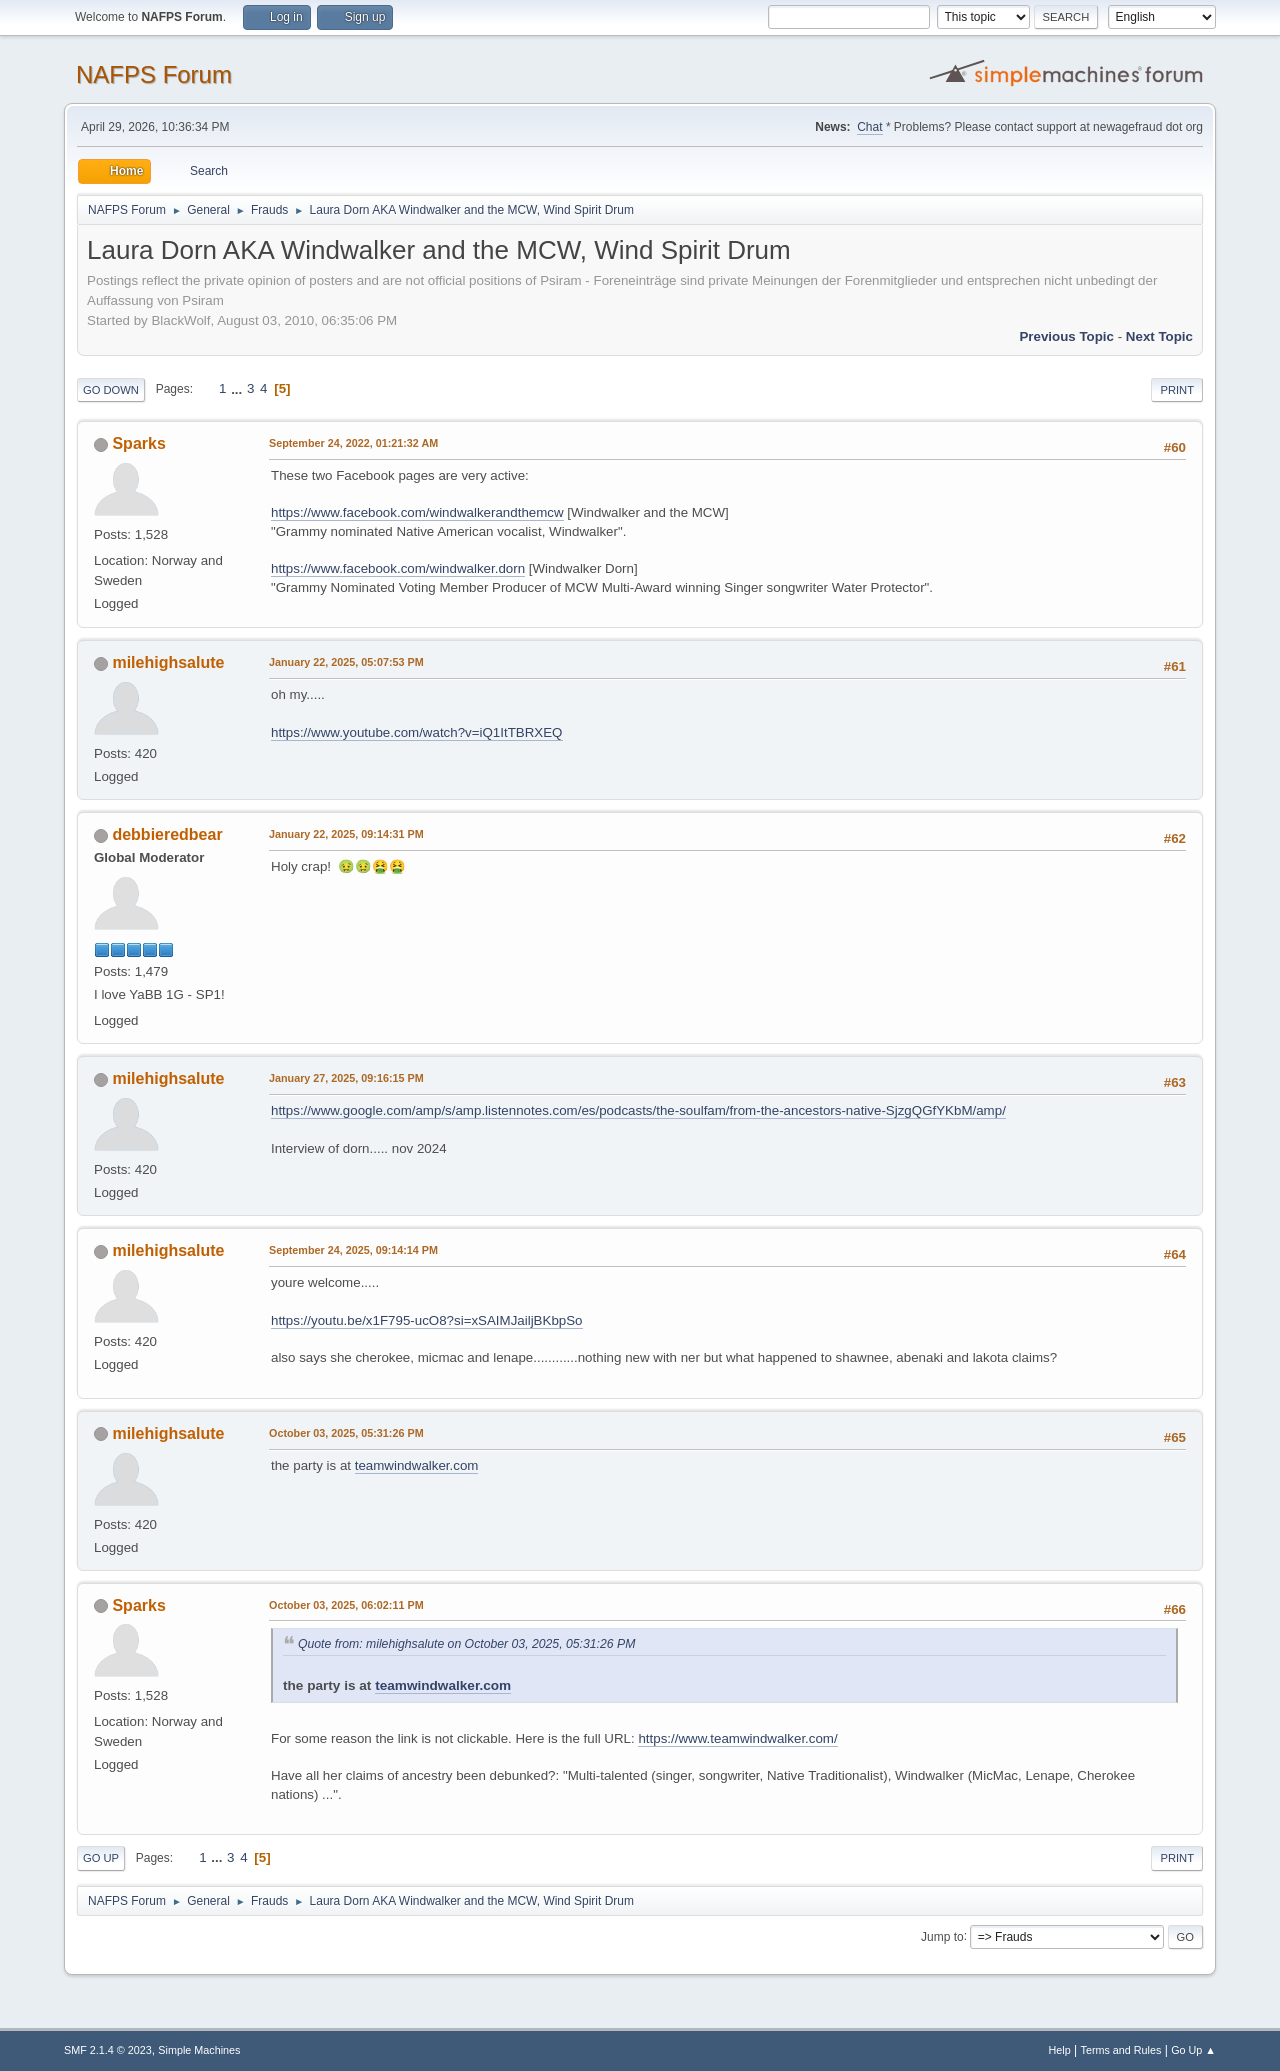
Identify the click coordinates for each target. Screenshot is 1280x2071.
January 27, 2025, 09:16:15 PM (346, 1078)
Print (1177, 390)
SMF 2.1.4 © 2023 (108, 2050)
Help (1060, 2050)
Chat (869, 127)
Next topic (1159, 336)
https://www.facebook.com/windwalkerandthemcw (417, 512)
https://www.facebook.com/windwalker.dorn (398, 568)
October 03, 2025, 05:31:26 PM (346, 1433)
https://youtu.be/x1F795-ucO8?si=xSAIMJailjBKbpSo (427, 1320)
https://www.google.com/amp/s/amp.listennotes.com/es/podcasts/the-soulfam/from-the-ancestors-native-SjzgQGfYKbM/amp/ (638, 1110)
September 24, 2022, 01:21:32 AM (353, 443)
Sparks (138, 443)
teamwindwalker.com (417, 1465)
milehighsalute (168, 662)
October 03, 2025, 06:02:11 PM (346, 1605)
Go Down (111, 390)
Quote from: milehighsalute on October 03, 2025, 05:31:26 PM (466, 1644)
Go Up (101, 1858)
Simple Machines (199, 2050)
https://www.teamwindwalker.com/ (737, 1738)
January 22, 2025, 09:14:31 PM (346, 834)
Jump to (942, 1936)
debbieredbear (167, 834)
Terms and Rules (1121, 2050)
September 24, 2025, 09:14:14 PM (353, 1250)
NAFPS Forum (154, 74)
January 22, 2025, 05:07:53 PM (346, 662)
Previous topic (1066, 336)
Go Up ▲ (1193, 2050)
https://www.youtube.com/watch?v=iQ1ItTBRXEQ (417, 732)
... (238, 388)
